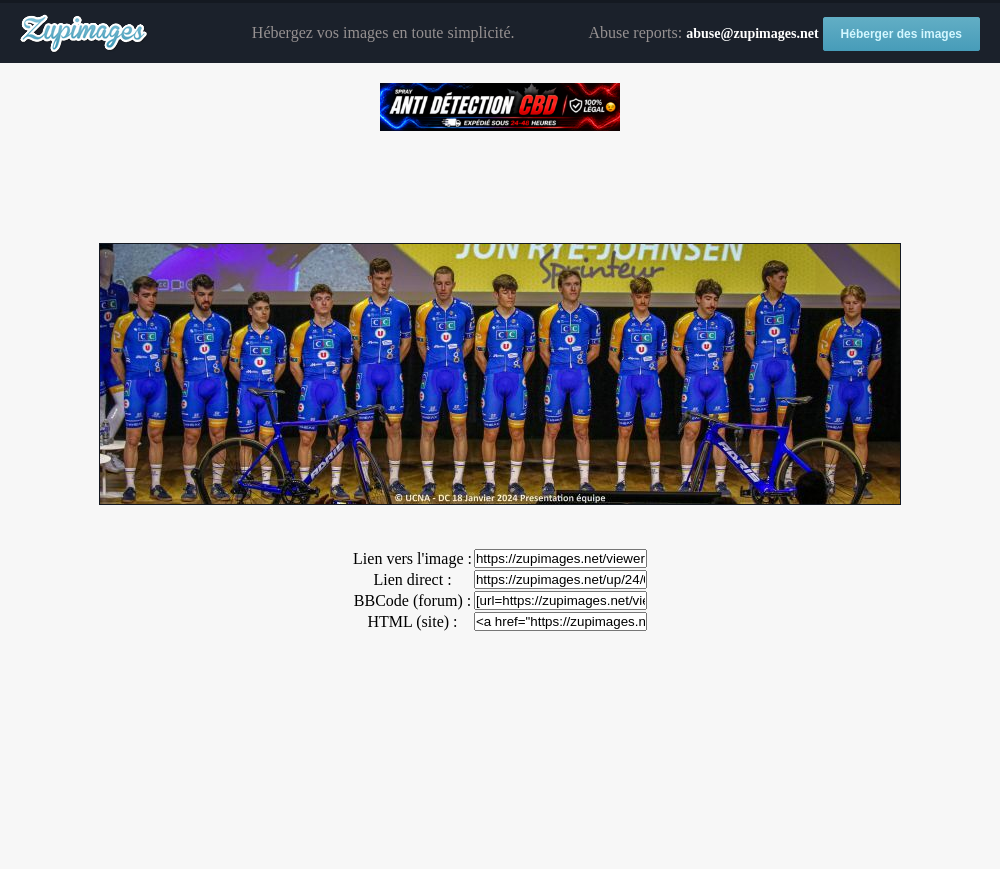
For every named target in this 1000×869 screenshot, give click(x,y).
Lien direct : (412, 579)
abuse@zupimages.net (752, 33)
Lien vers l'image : (412, 558)
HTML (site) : (412, 621)
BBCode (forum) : (412, 600)
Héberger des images (901, 34)
